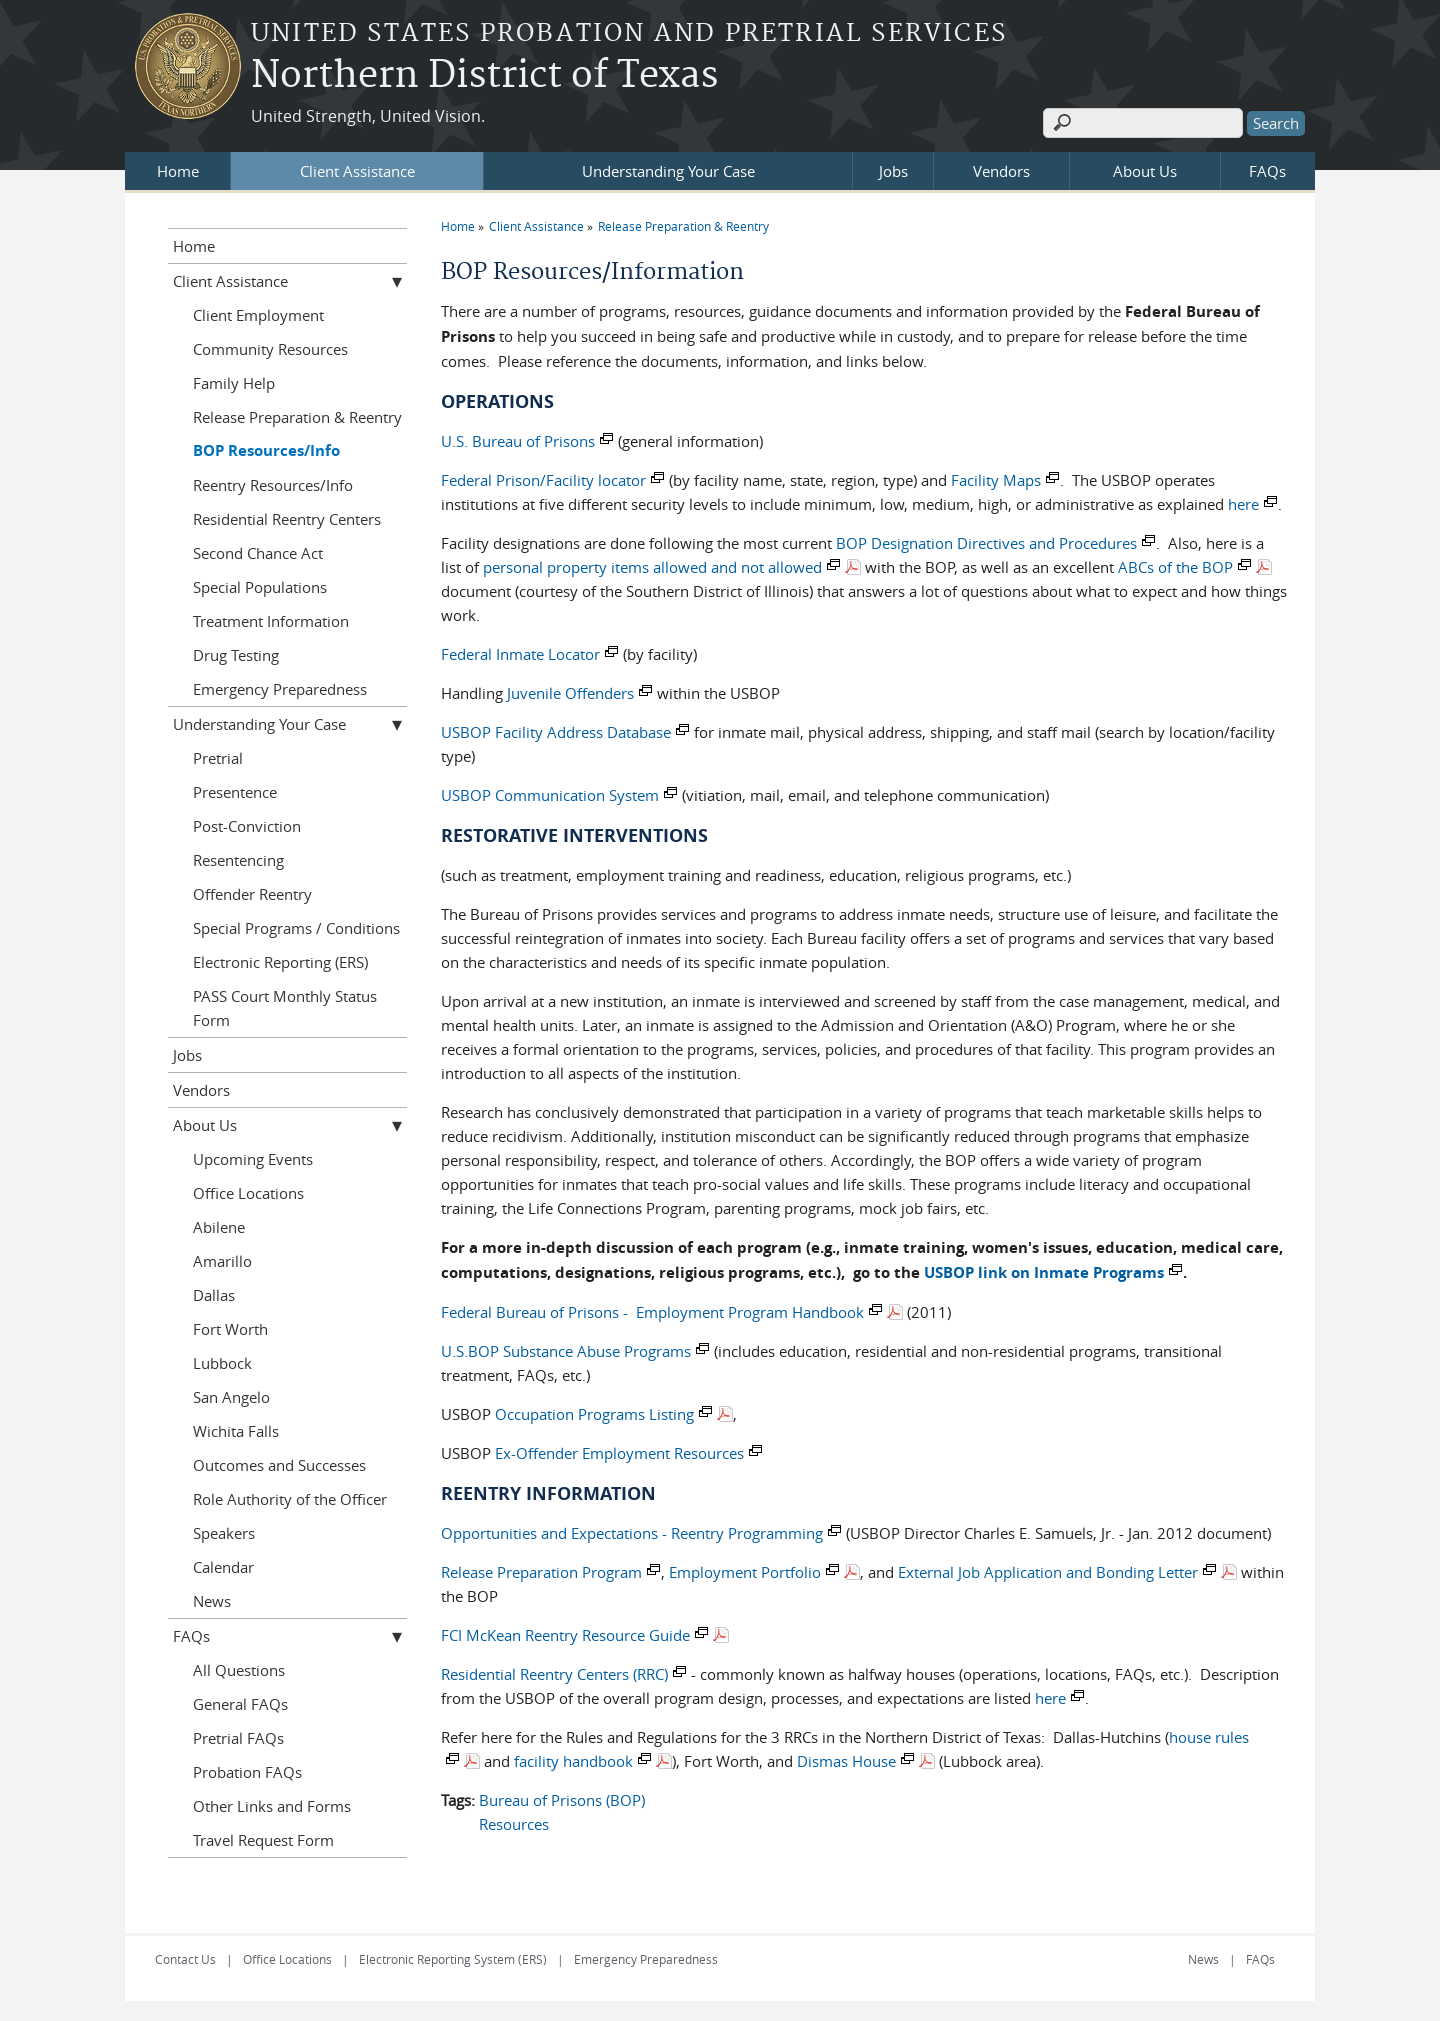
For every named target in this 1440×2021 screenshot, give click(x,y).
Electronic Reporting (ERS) (280, 962)
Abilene (219, 1227)
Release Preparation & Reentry (683, 226)
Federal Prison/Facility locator (543, 480)
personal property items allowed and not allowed (652, 567)
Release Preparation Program (541, 1572)
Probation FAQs (247, 1772)
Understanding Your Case (668, 171)
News (212, 1601)
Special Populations (260, 587)
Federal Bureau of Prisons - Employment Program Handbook (652, 1312)
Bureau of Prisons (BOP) (562, 1800)
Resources (514, 1824)
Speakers (224, 1533)
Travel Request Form (263, 1840)
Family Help (234, 383)
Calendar (223, 1567)
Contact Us (185, 1959)
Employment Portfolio (745, 1572)
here (1243, 504)
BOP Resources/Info (266, 450)
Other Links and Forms (272, 1806)
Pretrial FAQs (238, 1738)
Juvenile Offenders (570, 693)
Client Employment (258, 315)
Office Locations (248, 1193)
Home (178, 171)
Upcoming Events (253, 1159)
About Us (1145, 171)
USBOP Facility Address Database (556, 732)
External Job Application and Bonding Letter (1048, 1572)
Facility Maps (996, 480)
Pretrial (218, 758)
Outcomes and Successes (279, 1465)
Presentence (235, 792)
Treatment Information (271, 621)
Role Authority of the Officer (290, 1499)
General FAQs (240, 1704)
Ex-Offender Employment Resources (619, 1453)
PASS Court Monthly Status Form (285, 1008)
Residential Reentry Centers (287, 519)
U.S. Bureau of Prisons (518, 441)
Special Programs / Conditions (296, 928)
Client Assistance (357, 171)
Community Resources (270, 349)
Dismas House (846, 1761)
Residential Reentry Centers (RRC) (554, 1674)
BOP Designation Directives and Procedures (986, 543)
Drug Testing (236, 655)
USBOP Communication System (550, 795)
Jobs (893, 171)
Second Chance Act (258, 553)
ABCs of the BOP (1175, 567)
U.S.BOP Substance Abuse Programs (566, 1351)
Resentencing (238, 860)
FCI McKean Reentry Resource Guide (565, 1635)
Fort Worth (230, 1329)
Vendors (1001, 171)
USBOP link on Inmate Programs (1044, 1272)
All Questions (239, 1670)
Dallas (214, 1295)
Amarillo (222, 1261)
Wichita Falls (236, 1431)
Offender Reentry (252, 894)
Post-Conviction (247, 826)
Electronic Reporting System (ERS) (453, 1959)
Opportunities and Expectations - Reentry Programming (632, 1533)
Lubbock (222, 1363)
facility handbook (573, 1761)
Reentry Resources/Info (273, 485)
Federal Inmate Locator (520, 654)
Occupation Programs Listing (594, 1414)
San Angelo (231, 1397)
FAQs (1267, 171)
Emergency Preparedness (280, 689)
